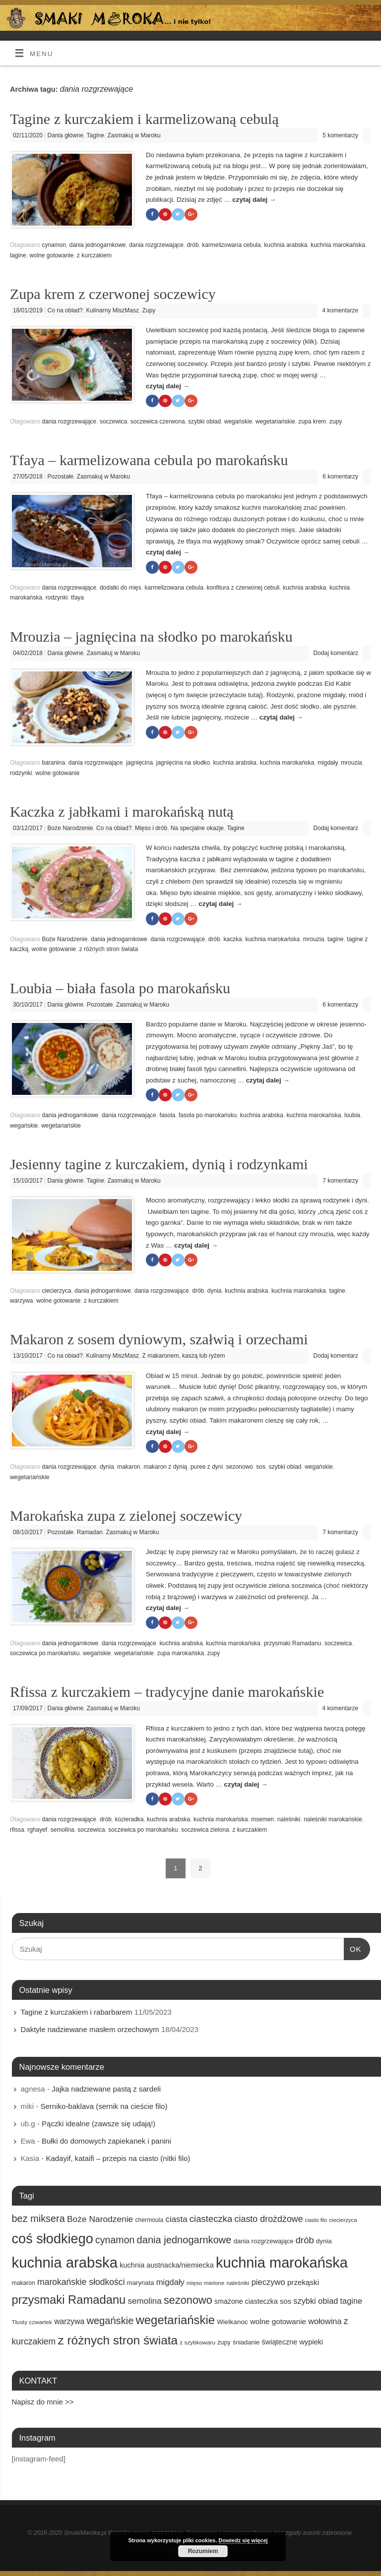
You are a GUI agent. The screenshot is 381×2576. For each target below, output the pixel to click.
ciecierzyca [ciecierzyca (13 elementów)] (343, 2220)
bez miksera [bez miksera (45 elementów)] (38, 2218)
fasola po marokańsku (208, 1115)
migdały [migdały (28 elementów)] (170, 2282)
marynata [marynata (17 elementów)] (140, 2282)
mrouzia (351, 762)
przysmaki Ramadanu (292, 1643)
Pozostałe (61, 476)
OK (353, 1947)
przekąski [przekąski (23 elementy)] (303, 2282)
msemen (262, 1819)
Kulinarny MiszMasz (112, 310)
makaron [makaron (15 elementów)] (23, 2282)
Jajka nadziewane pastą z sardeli (106, 2089)
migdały (327, 762)
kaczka (232, 939)
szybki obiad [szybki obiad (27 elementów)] (315, 2300)
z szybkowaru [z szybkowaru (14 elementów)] (197, 2342)
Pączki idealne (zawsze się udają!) (98, 2123)
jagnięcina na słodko (183, 762)
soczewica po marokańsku (44, 1653)
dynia (214, 1290)
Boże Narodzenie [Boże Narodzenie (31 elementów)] (100, 2219)
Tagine (95, 135)
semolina (62, 1829)
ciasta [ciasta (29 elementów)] (176, 2219)
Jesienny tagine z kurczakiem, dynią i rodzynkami (159, 1164)
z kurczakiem (94, 255)
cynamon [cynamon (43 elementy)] (114, 2239)
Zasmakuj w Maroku (134, 135)
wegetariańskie (275, 421)
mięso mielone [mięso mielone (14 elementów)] (205, 2282)
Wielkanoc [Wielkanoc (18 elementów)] (232, 2322)
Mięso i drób (151, 828)
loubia (352, 1115)
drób (193, 244)
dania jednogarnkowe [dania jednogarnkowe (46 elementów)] (184, 2239)
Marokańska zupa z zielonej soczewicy (126, 1515)
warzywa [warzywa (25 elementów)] (69, 2321)
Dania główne (66, 135)
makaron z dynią (165, 1466)
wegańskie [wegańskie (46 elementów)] (109, 2320)
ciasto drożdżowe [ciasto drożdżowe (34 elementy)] (269, 2219)
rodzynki (57, 597)
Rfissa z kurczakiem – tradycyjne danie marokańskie (167, 1691)
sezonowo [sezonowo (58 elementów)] (188, 2300)
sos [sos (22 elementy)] (285, 2301)
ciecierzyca (56, 1290)
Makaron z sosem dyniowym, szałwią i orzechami (159, 1339)
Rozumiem (203, 2551)
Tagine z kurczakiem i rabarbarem (76, 2012)
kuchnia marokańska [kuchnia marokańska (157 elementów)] (282, 2263)
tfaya (77, 597)
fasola (167, 1115)
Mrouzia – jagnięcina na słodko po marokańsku (151, 636)
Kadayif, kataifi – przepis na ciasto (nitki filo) (118, 2158)
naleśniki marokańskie (333, 1819)
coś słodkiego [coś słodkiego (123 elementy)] (52, 2238)
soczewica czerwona (157, 421)
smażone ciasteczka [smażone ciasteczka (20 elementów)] (246, 2301)
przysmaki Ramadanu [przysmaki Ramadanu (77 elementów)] (69, 2299)
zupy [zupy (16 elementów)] (224, 2342)
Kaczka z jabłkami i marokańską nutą (122, 811)
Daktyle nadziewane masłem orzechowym (90, 2029)
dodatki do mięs (120, 587)
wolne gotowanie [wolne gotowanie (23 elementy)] (278, 2321)
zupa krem (312, 421)
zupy (335, 421)
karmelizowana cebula (231, 244)
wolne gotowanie (51, 255)
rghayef (37, 1829)
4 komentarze (340, 310)
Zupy (149, 310)
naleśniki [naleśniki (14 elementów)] (237, 2282)
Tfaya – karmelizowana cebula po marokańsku (149, 460)
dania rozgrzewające (156, 244)
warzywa (21, 1300)
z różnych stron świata (108, 949)
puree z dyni (206, 1466)
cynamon (54, 244)
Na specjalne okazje (197, 828)
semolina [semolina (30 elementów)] (145, 2301)
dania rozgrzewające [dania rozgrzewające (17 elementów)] (264, 2241)
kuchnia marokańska (338, 244)
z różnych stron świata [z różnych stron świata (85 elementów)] (118, 2340)
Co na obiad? (65, 310)
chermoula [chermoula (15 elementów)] (149, 2220)
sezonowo (239, 1466)
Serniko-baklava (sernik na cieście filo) (104, 2106)
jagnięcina (139, 762)
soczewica (113, 421)
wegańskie (238, 421)
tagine (18, 255)
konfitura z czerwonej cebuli (242, 587)
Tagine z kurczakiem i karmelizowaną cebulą (144, 119)
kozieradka (129, 1819)
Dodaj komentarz (336, 653)
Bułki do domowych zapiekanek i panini (106, 2141)
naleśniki (289, 1819)
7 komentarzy (340, 1180)
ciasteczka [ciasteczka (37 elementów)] (211, 2219)
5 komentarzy (340, 135)
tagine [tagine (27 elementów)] (351, 2300)
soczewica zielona (205, 1829)
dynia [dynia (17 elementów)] (324, 2241)
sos (260, 1466)
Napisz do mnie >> (43, 2401)
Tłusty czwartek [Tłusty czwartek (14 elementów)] (32, 2322)
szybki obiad (204, 421)
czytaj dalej (254, 199)
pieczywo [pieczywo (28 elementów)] (268, 2282)
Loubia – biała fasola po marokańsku (120, 988)
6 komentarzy (340, 476)
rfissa (17, 1829)
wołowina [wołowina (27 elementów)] (324, 2321)
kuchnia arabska (285, 244)
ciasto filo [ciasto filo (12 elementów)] (316, 2220)
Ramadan (90, 1532)
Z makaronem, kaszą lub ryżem (183, 1355)
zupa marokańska (180, 1653)
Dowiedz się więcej (243, 2540)
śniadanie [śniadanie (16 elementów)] (246, 2342)
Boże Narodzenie (70, 828)
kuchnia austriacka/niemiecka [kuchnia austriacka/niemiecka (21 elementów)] (167, 2265)
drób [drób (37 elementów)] (305, 2240)
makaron (128, 1466)
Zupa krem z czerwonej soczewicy (113, 294)
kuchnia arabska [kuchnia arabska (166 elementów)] (65, 2262)
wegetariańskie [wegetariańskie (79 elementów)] (175, 2320)
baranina (53, 762)
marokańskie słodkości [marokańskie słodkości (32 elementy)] (81, 2282)
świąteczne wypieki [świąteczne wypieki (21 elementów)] (292, 2342)
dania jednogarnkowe (97, 244)
